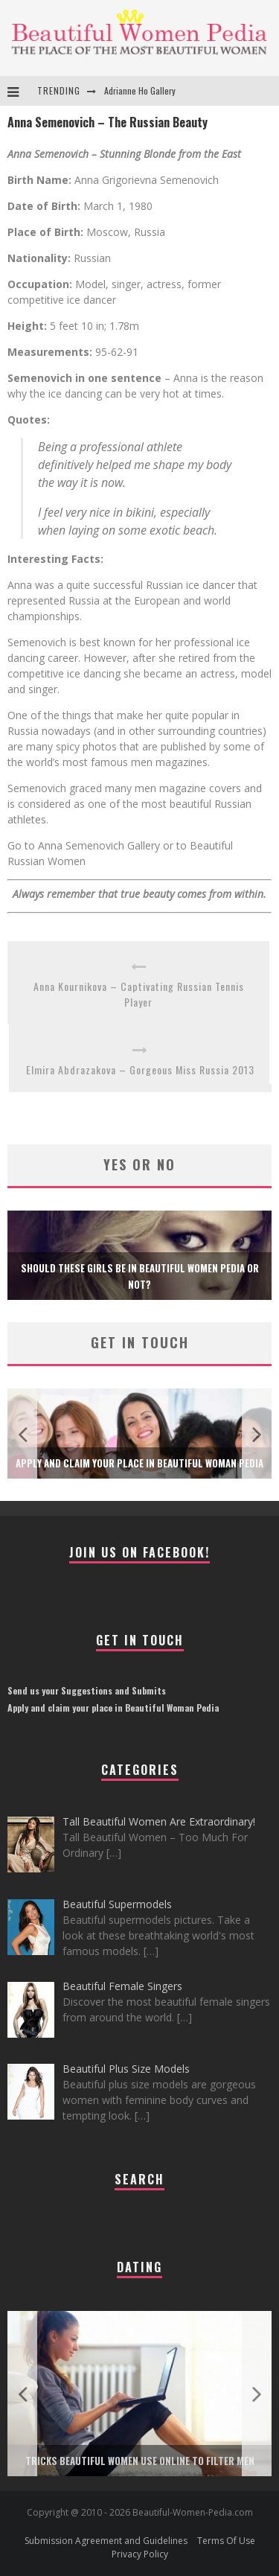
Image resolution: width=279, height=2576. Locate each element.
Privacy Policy (140, 2554)
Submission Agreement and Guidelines (106, 2540)
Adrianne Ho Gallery (140, 90)
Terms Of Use (226, 2540)
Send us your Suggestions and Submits (86, 1690)
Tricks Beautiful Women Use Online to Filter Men (139, 2460)
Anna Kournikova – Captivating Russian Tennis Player (138, 994)
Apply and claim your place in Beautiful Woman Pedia (139, 1463)
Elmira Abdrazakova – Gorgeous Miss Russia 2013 (140, 1069)
